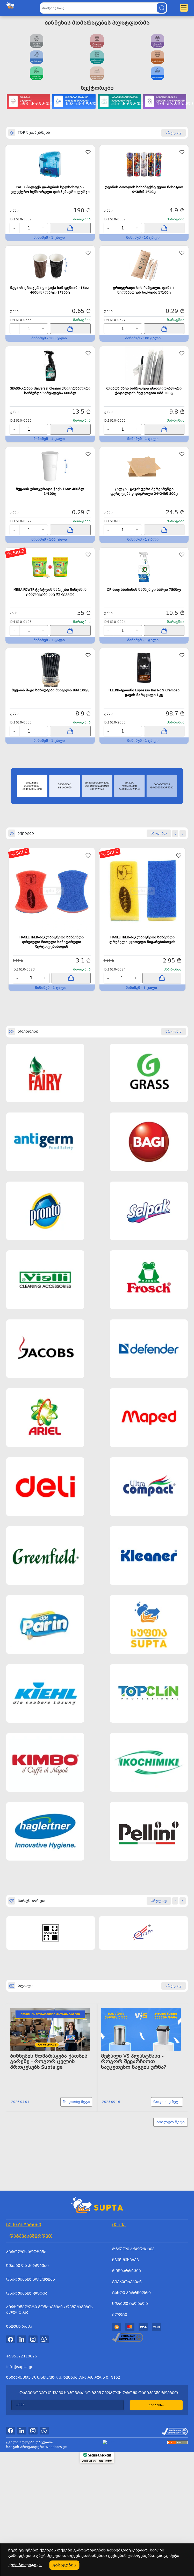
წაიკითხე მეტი (73, 2349)
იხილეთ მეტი (170, 2373)
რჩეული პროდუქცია (133, 2500)
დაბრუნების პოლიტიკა (30, 2530)
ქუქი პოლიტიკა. (25, 2565)
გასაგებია (64, 2565)
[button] (175, 955)
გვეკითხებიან (127, 2532)
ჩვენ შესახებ (125, 2510)
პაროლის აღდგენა (26, 2502)
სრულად (159, 2023)
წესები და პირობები (27, 2516)
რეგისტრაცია (126, 2521)
